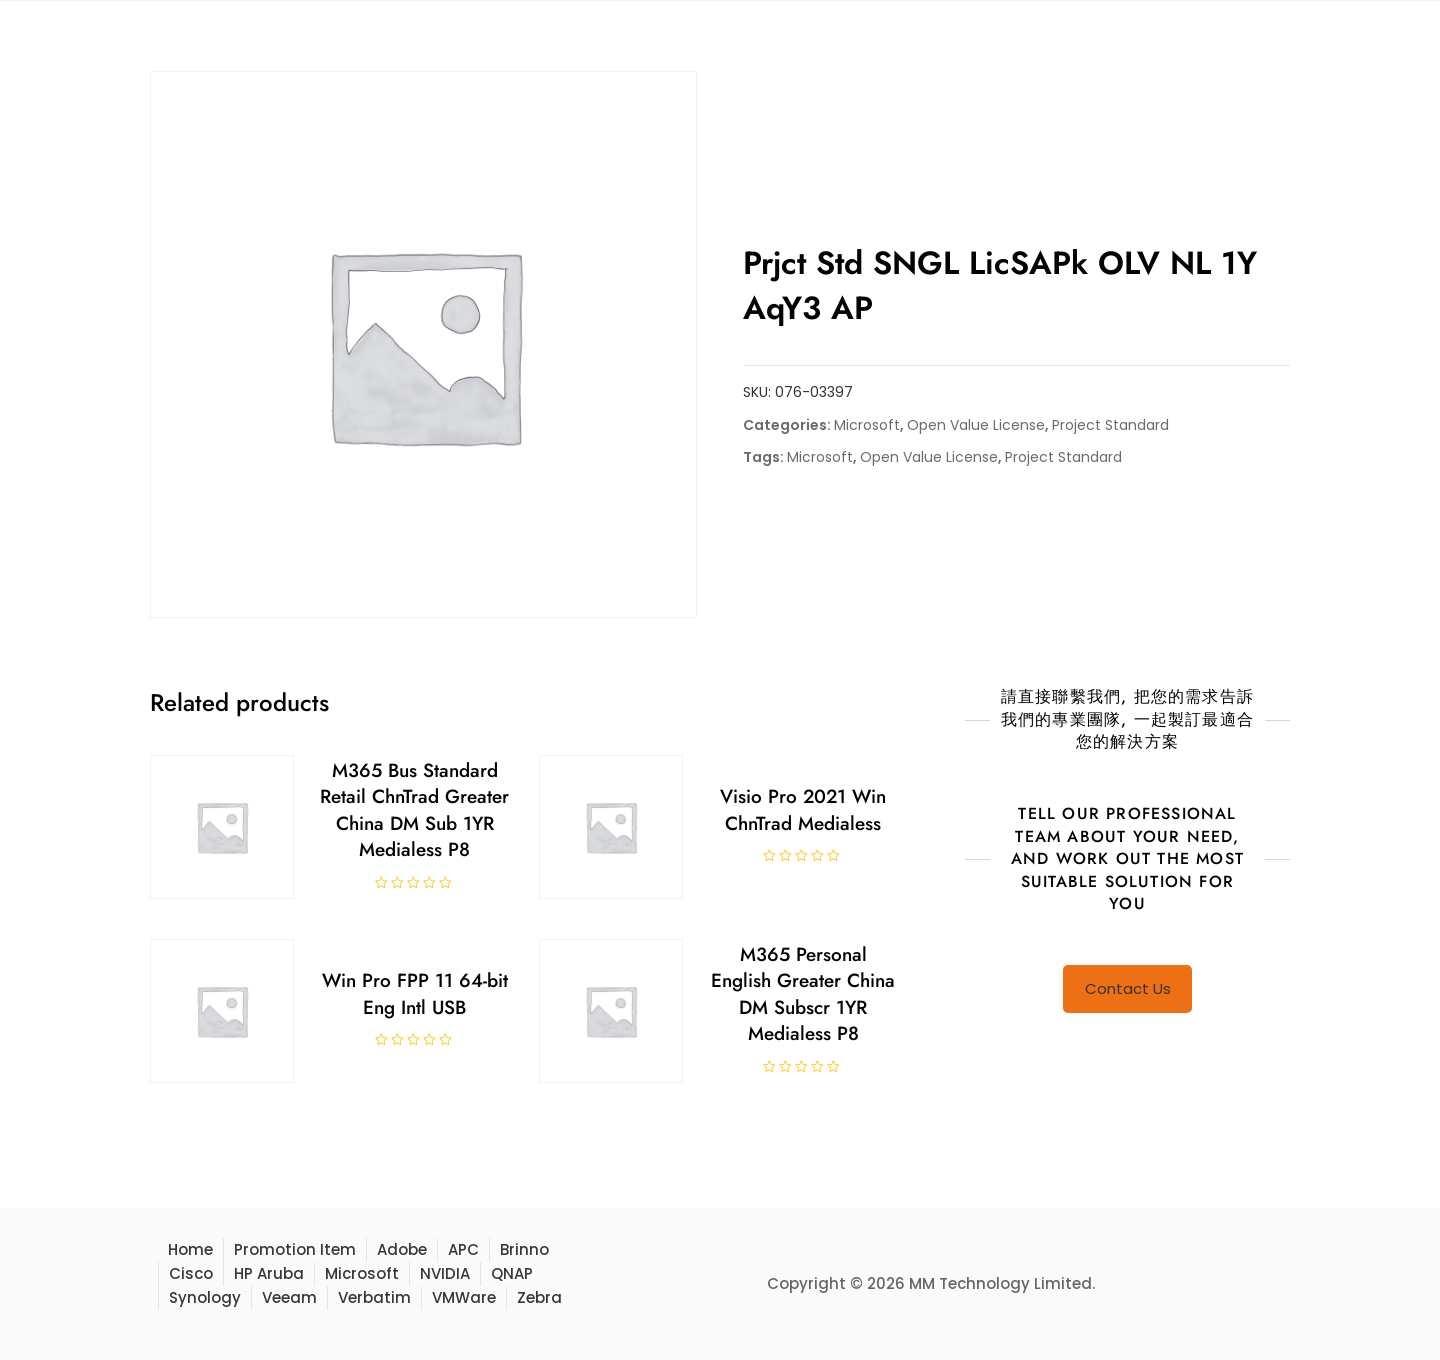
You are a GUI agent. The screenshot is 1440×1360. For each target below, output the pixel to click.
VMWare (464, 1297)
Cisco (191, 1273)
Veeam (289, 1297)
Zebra (539, 1297)
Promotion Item (295, 1249)
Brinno (524, 1249)
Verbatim (374, 1297)
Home (190, 1249)
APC (463, 1249)
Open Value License (976, 425)
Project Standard (1110, 425)
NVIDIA (445, 1273)
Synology (205, 1297)
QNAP (512, 1273)
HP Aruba (269, 1273)
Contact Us (1128, 988)
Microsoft (867, 425)
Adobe (402, 1249)
